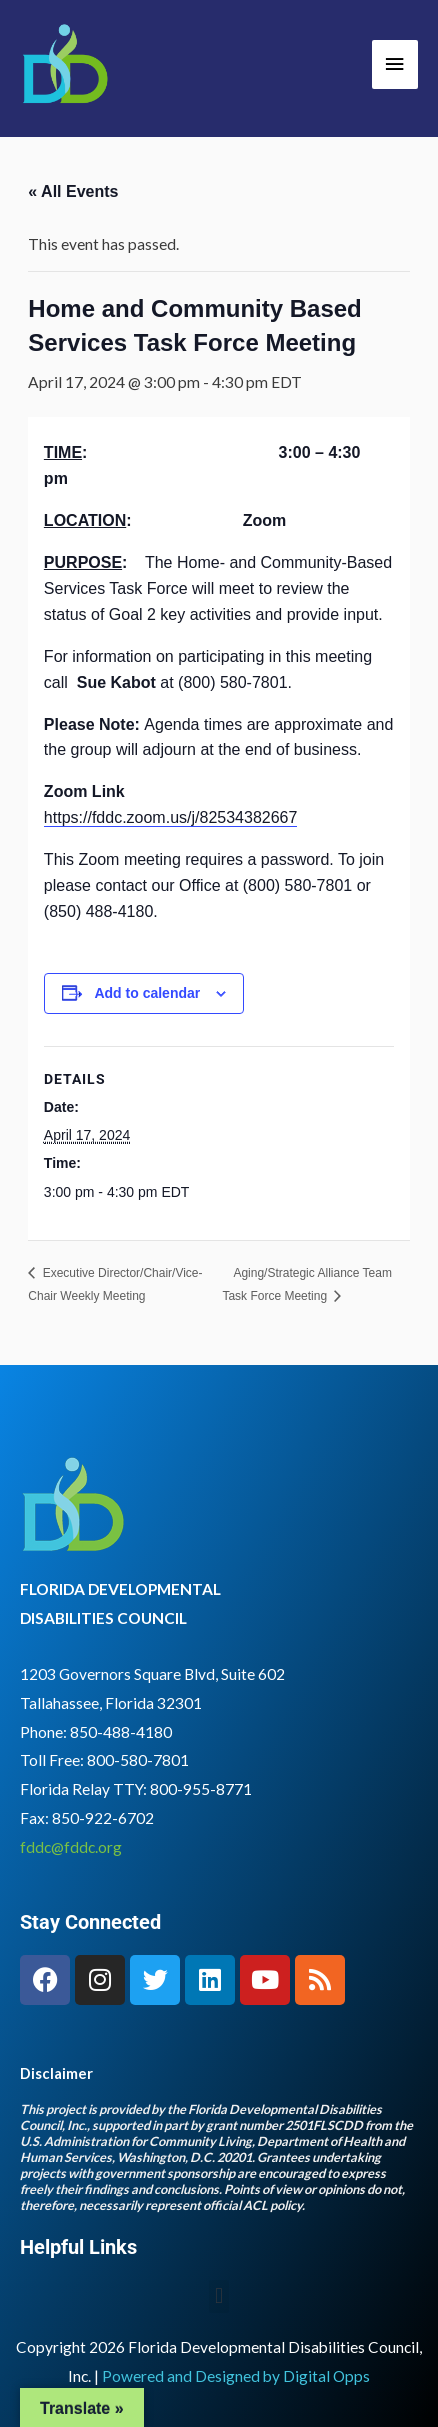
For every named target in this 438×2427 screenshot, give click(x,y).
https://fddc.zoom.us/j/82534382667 (171, 817)
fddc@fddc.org (71, 1847)
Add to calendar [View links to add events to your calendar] (147, 993)
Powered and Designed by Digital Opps (236, 2376)
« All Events (73, 191)
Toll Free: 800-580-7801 (104, 1760)
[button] (218, 2296)
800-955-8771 (201, 1789)
